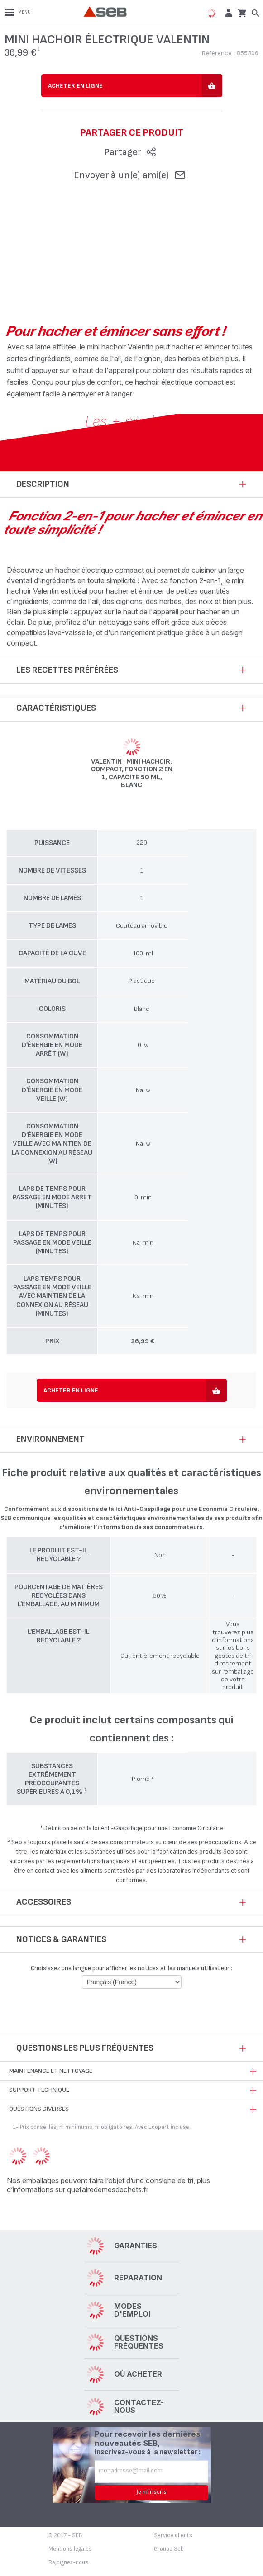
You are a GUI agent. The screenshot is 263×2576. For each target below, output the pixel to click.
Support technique (39, 2090)
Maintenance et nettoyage (50, 2071)
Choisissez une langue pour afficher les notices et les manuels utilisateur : (131, 1968)
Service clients (173, 2535)
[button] (227, 12)
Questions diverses (39, 2109)
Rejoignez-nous (68, 2562)
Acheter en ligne (75, 86)
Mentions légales (70, 2548)
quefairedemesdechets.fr (107, 2189)
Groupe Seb (169, 2548)
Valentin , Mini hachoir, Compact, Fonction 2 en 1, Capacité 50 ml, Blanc (131, 773)
